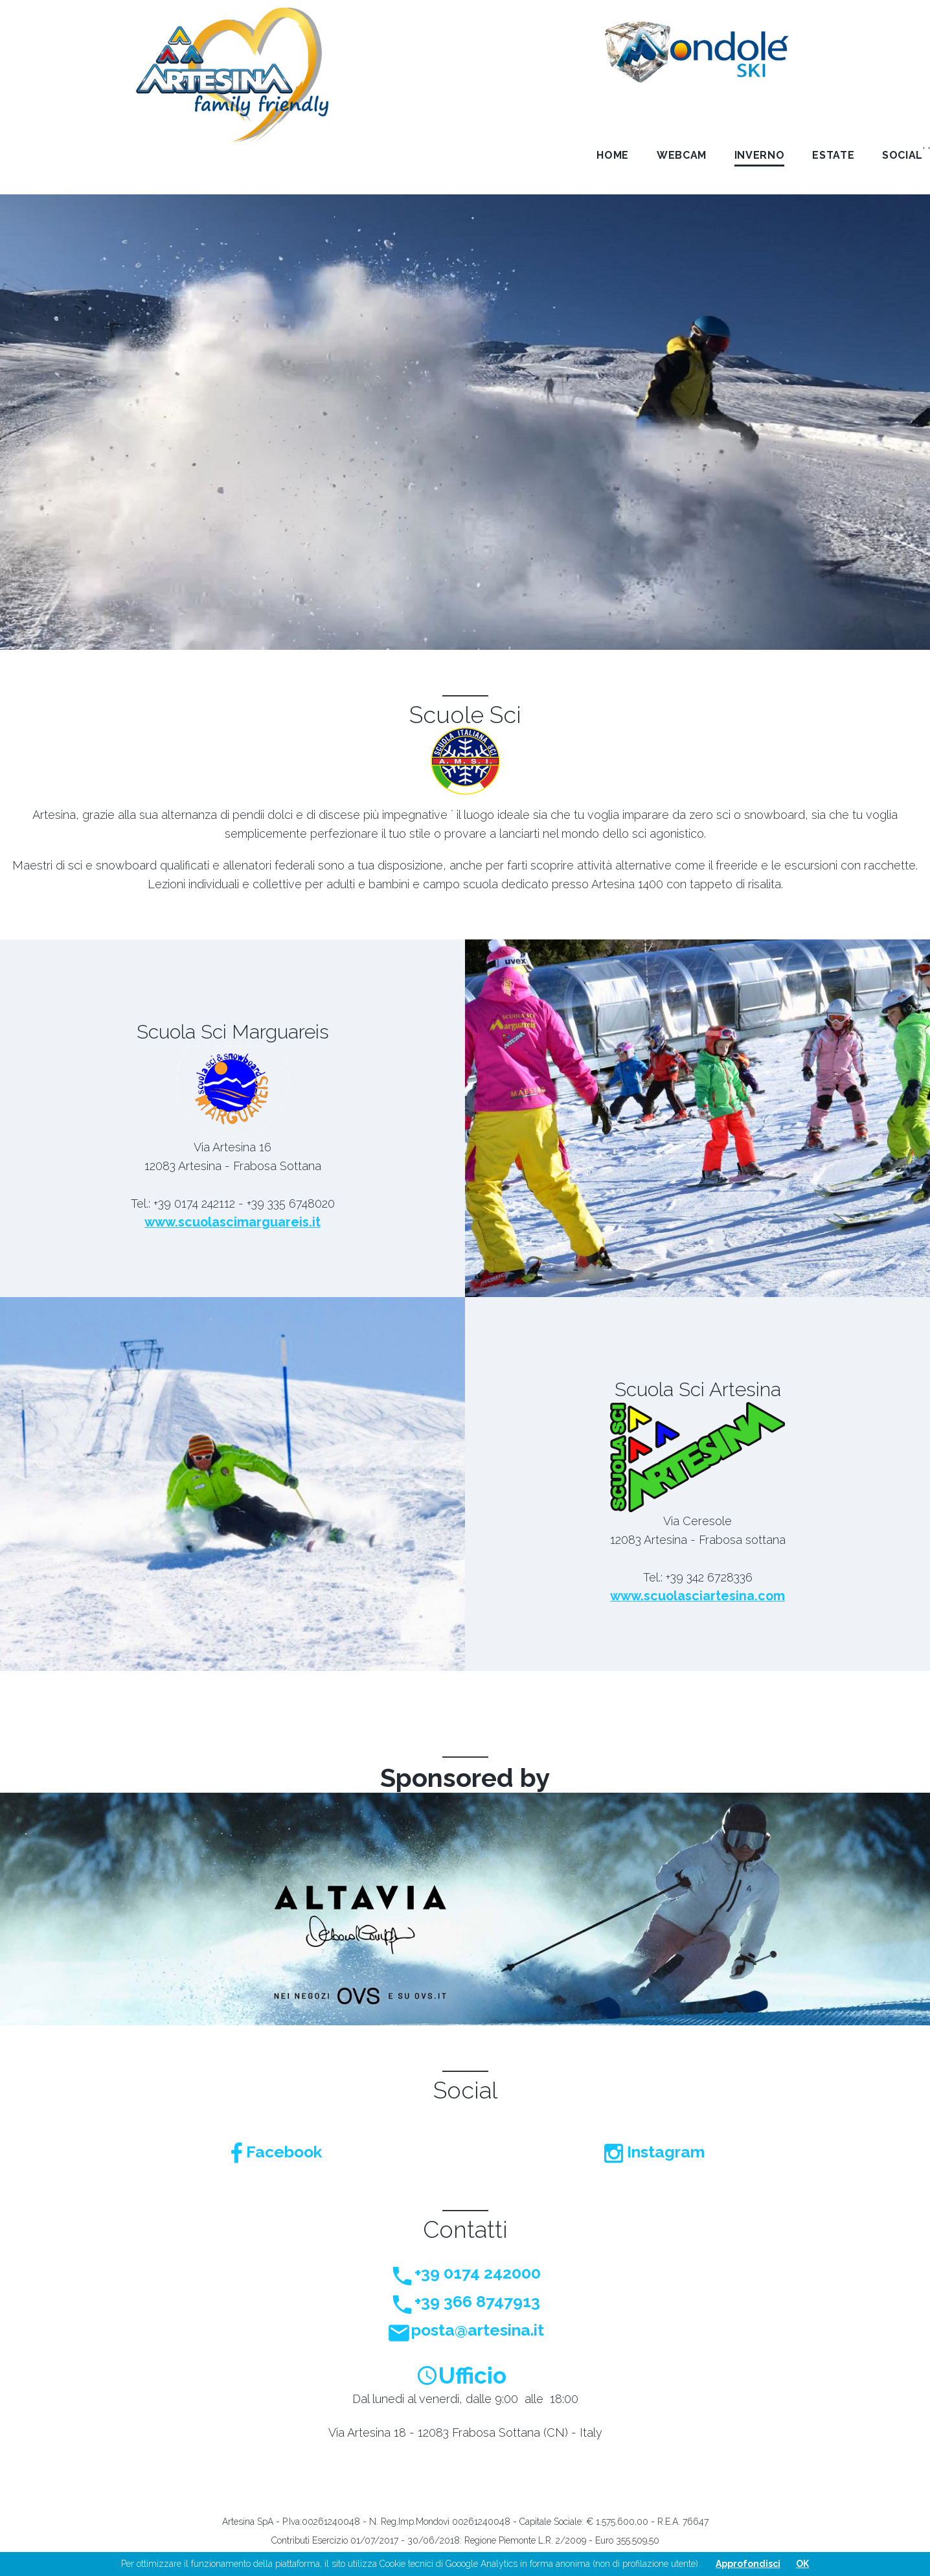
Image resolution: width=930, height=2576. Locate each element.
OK (802, 2564)
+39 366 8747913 (465, 2302)
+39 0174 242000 (465, 2273)
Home (612, 155)
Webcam (682, 155)
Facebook (275, 2152)
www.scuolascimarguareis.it (232, 1222)
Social (902, 155)
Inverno (759, 155)
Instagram (654, 2152)
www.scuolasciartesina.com (698, 1596)
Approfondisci (748, 2564)
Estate (833, 155)
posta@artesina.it (465, 2330)
